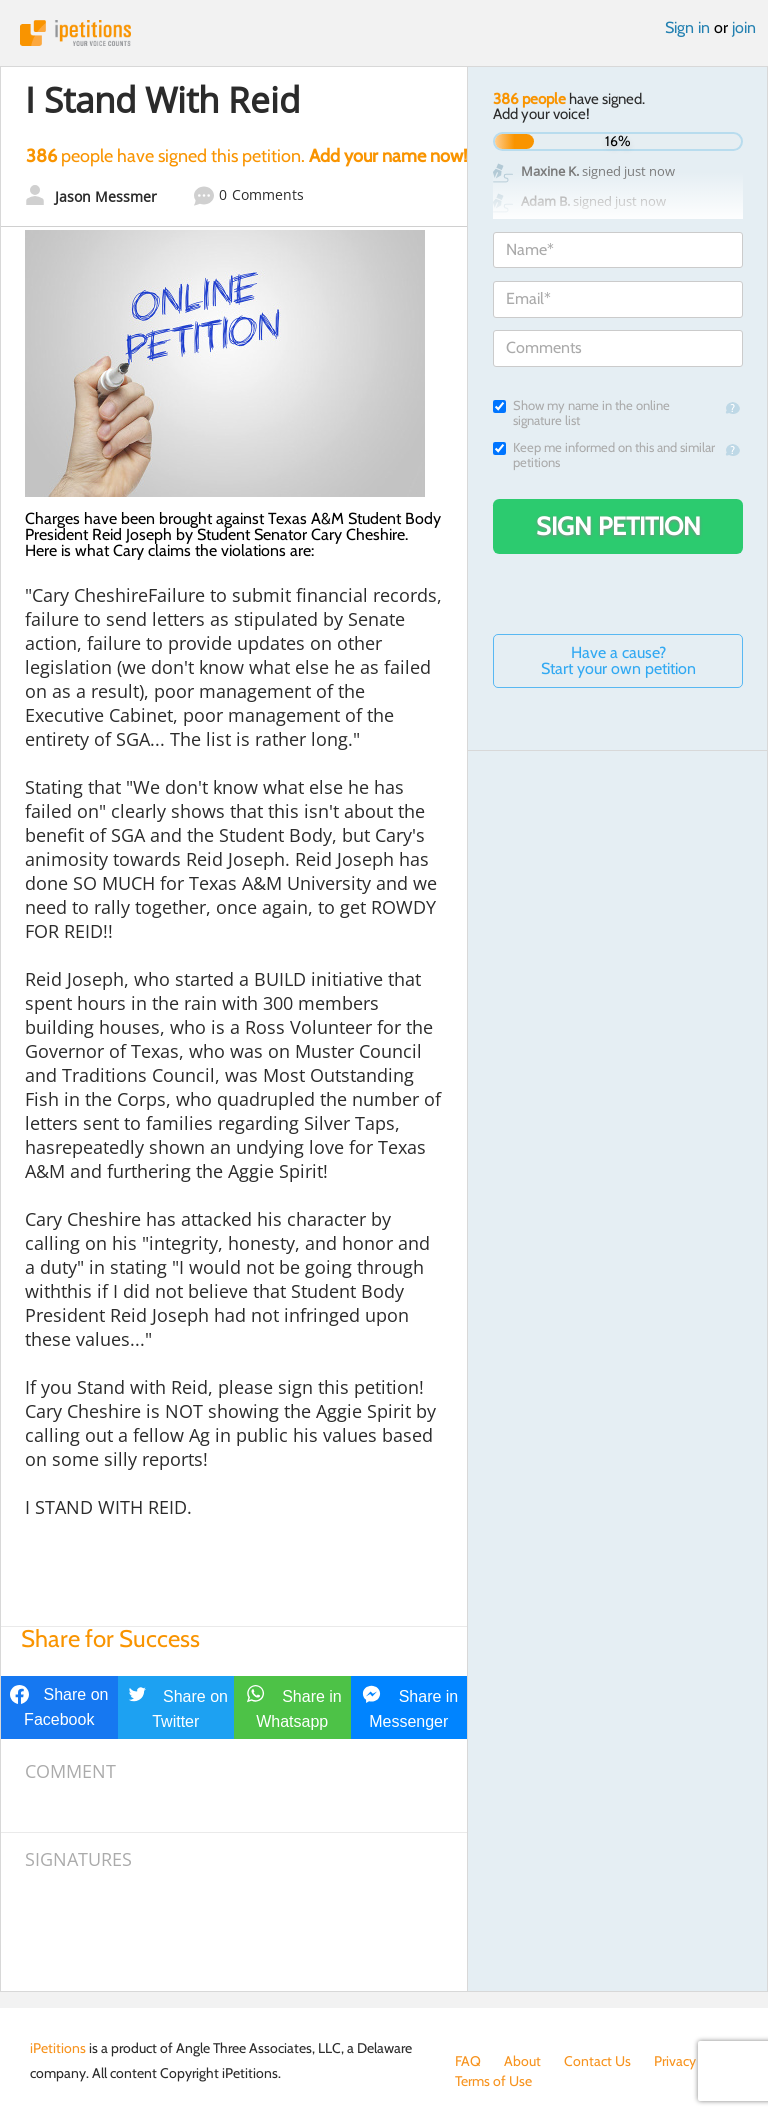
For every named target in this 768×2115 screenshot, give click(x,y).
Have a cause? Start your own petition (618, 660)
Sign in (687, 27)
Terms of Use (493, 2081)
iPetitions (384, 33)
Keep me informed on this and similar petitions (604, 455)
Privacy (675, 2061)
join (744, 27)
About (522, 2061)
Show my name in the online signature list (581, 413)
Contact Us (597, 2061)
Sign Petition (618, 526)
